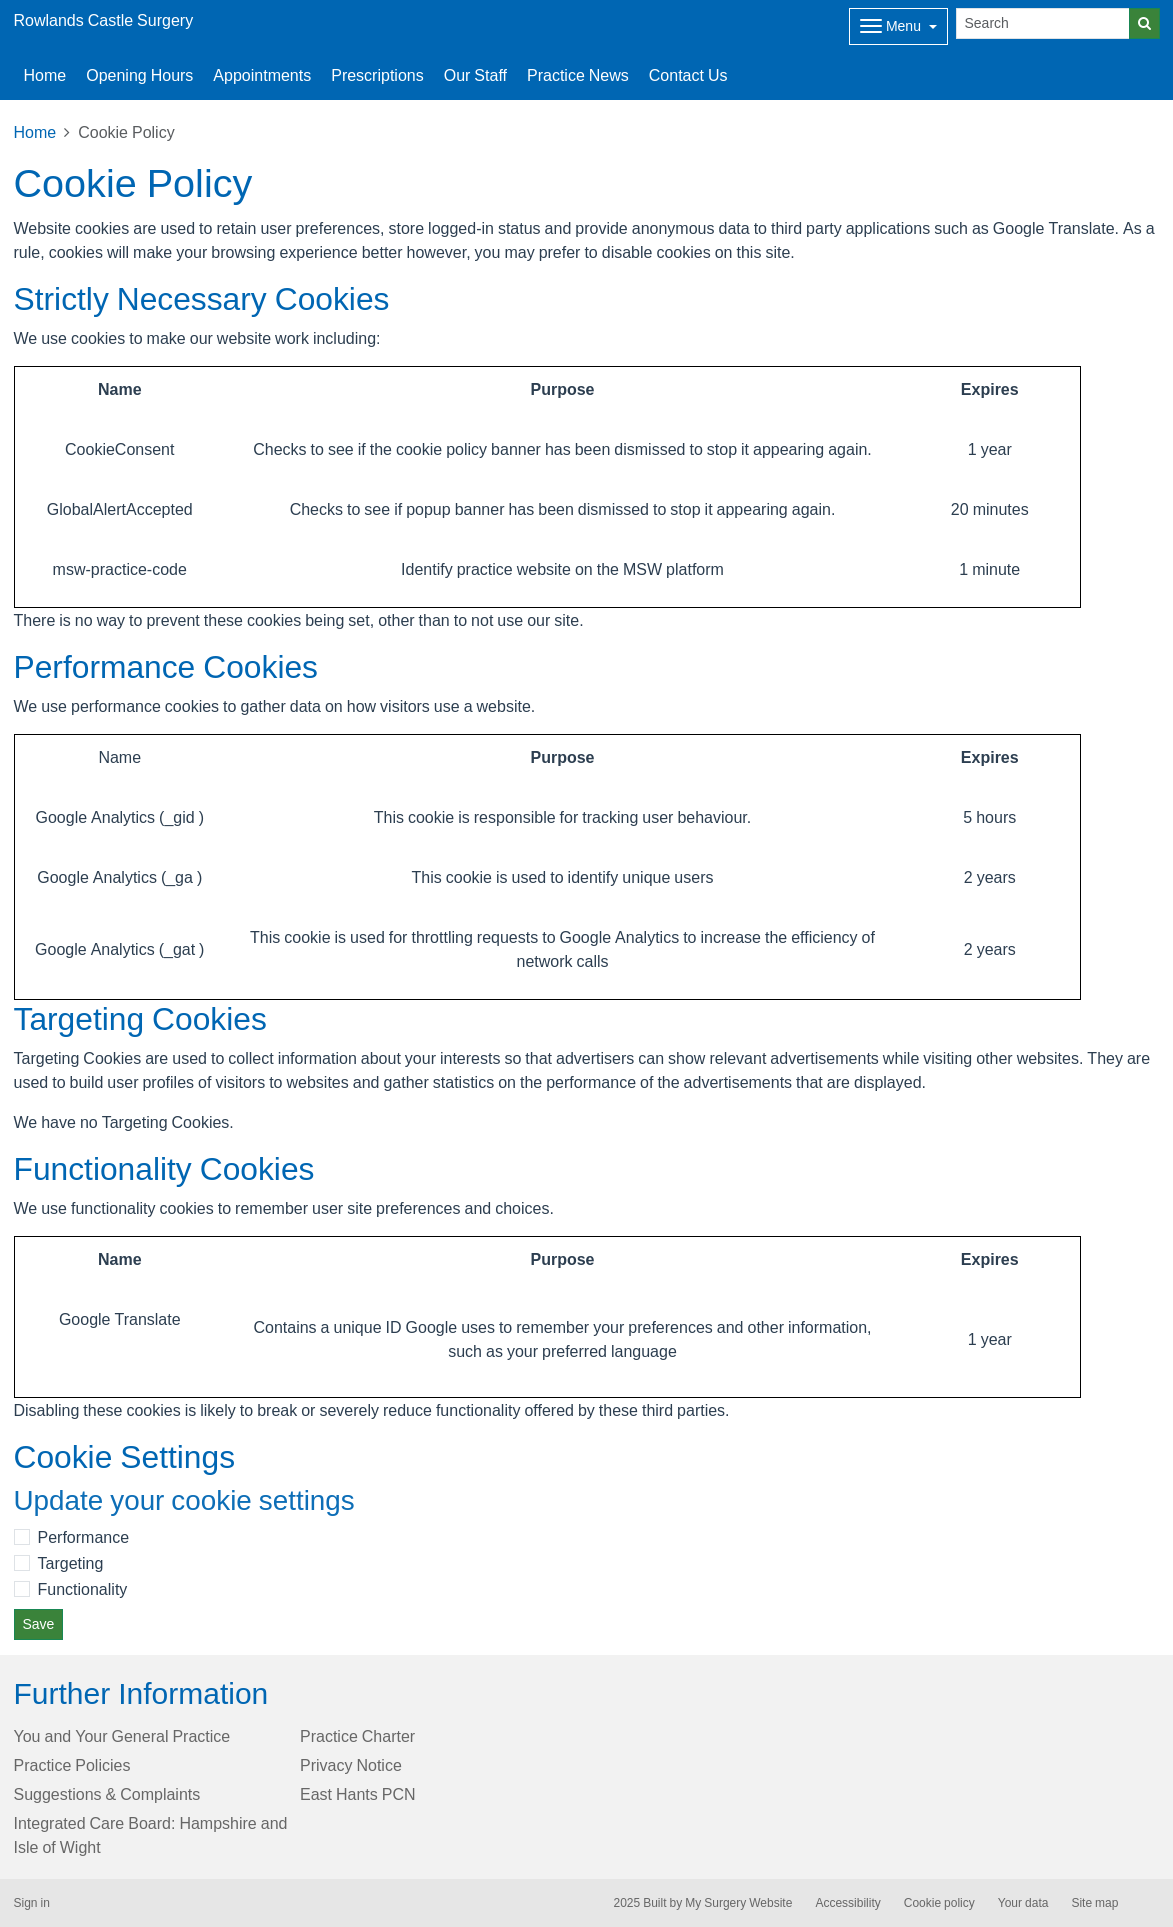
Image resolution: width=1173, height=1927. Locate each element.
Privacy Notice (351, 1765)
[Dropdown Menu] (898, 26)
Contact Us (688, 75)
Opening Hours (139, 75)
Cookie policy (939, 1903)
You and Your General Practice (122, 1736)
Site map (1094, 1903)
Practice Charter (357, 1736)
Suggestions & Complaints (107, 1794)
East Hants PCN (358, 1794)
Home (35, 132)
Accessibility (847, 1903)
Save (39, 1624)
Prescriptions (377, 75)
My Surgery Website (738, 1903)
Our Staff (475, 75)
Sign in (32, 1903)
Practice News (578, 75)
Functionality (83, 1589)
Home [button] (45, 75)
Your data (1023, 1903)
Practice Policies (72, 1765)
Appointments (262, 75)
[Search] (1043, 23)
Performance (84, 1537)
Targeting (71, 1563)
